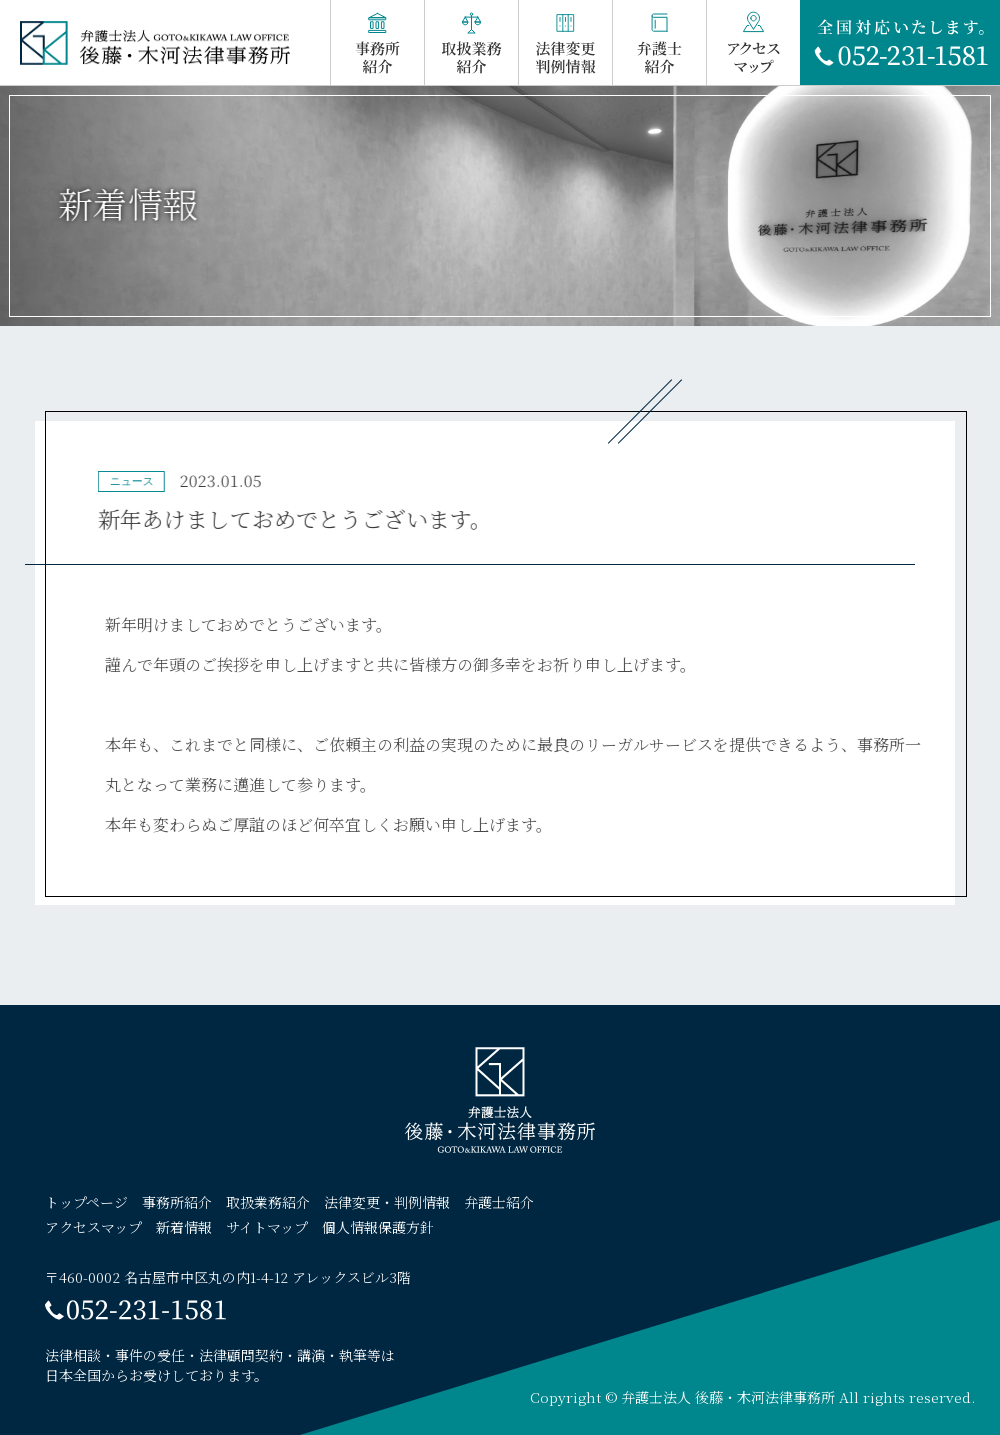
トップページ (86, 1202)
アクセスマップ (93, 1227)
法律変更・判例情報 (387, 1202)
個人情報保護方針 (378, 1227)
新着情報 (184, 1227)
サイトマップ (267, 1227)
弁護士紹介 (499, 1202)
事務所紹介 (177, 1202)
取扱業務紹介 (268, 1202)
